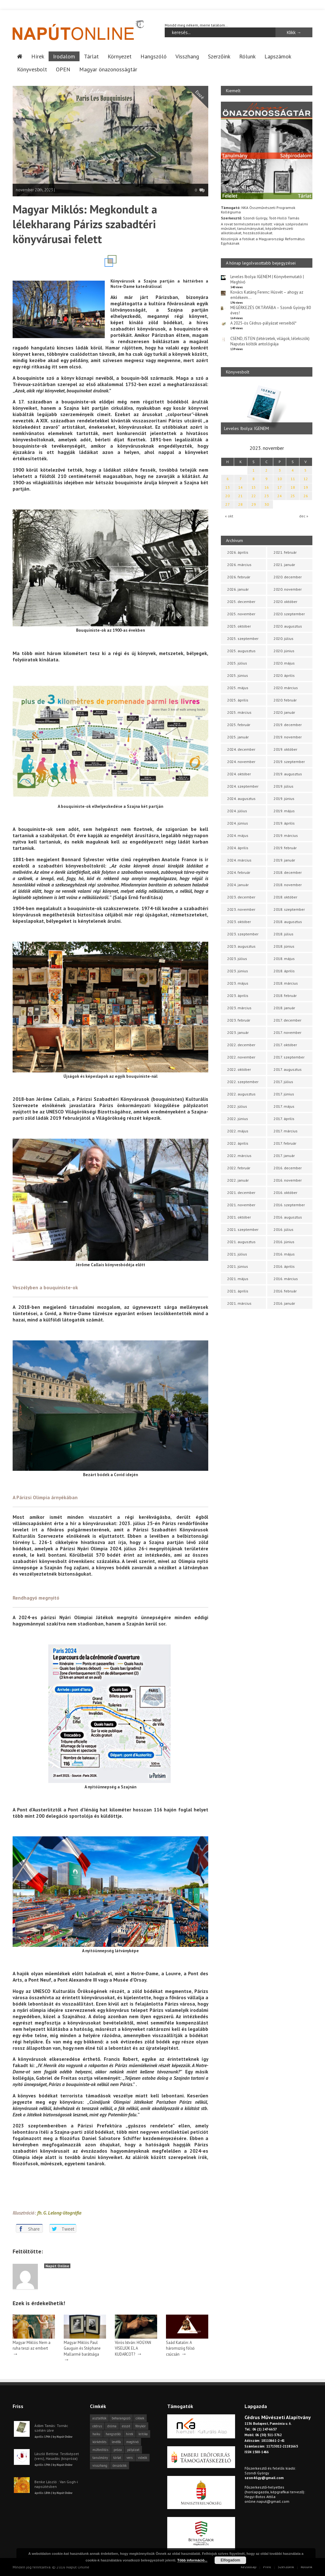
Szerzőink (219, 56)
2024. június (237, 823)
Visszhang (187, 56)
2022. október (239, 1069)
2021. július (237, 1254)
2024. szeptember (242, 786)
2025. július (237, 663)
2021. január (284, 564)
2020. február (285, 700)
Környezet (120, 56)
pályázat (133, 2449)
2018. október (285, 897)
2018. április (284, 971)
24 (279, 495)
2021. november (241, 1204)
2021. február (285, 552)
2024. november (241, 761)
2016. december (288, 1168)
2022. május (237, 1131)
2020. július (283, 638)
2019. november (288, 737)
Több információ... (192, 2560)
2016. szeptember (289, 1204)
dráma (111, 2426)
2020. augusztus (288, 626)
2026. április (237, 552)
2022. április (237, 1143)
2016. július (283, 1229)
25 (293, 495)
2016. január (284, 1303)
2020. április (284, 675)
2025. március (239, 712)
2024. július (237, 810)
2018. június (284, 946)
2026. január (238, 589)
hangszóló (113, 2433)
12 (306, 478)
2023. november (241, 909)
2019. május (284, 810)
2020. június (284, 650)
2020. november (288, 589)
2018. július (283, 934)
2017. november (287, 1032)
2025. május (237, 687)
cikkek (140, 2418)
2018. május (284, 958)
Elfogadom (230, 2560)
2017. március (286, 1131)
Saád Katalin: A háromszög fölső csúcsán (180, 2348)
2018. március (286, 983)
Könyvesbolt (32, 69)
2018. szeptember (289, 909)
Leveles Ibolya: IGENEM (246, 428)
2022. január (238, 1180)
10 (279, 478)
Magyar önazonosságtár (108, 69)
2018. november (288, 884)
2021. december (241, 1192)
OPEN (63, 69)
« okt (229, 515)
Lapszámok (277, 56)
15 (253, 487)
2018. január (284, 1007)
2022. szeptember (242, 1081)
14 (240, 487)
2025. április (237, 700)
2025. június (237, 675)
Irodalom (64, 56)
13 (227, 487)
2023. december (241, 897)
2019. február (285, 847)
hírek (129, 2433)
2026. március (239, 564)
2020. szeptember (289, 613)
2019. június (284, 798)
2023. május (237, 983)
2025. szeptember (242, 638)
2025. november (241, 613)
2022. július (237, 1106)
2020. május (284, 663)
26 (306, 495)
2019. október (285, 749)
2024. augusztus (241, 798)
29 (253, 504)
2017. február (285, 1143)
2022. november (241, 1057)
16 (266, 487)
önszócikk (120, 2465)
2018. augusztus (288, 921)
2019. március (286, 835)
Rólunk (247, 56)
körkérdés (99, 2441)
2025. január (238, 737)
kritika (143, 2433)
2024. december (241, 749)
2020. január (284, 712)
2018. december (288, 872)
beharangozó (121, 2418)
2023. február (238, 1020)
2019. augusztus (288, 774)
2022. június (237, 1118)
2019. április (284, 823)
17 (279, 487)
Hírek (37, 56)
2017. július (283, 1081)
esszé (126, 2426)
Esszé (200, 95)
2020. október (285, 601)
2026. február (238, 577)
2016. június (284, 1241)
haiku (96, 2433)
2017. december (287, 1020)
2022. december (241, 1044)
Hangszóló (153, 56)
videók (142, 2457)
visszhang (99, 2465)
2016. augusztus (288, 1217)
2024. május (237, 835)
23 (266, 495)
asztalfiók (99, 2418)
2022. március (239, 1155)
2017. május (284, 1106)
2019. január (284, 860)
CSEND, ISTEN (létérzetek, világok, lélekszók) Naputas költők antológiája (270, 341)
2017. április (284, 1118)
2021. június (237, 1266)
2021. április (237, 1291)
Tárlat (91, 56)
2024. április (237, 847)
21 (240, 495)
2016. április (284, 1266)
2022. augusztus (241, 1094)
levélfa (116, 2441)
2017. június (284, 1094)
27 (227, 504)
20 (227, 495)
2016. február (285, 1291)
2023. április (237, 995)
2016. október (285, 1192)
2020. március (286, 687)
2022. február (238, 1168)
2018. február (285, 995)
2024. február (238, 872)
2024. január (238, 884)
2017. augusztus (288, 1069)
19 (306, 487)
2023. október (239, 921)
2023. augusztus (241, 946)
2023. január (238, 1032)
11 (293, 478)
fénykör (140, 2426)
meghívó (132, 2441)
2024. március (239, 860)
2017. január (284, 1155)
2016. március (286, 1278)
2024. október (239, 774)
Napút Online (57, 2265)
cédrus (97, 2426)
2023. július (237, 958)
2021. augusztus (241, 1241)
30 (266, 504)
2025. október (239, 626)
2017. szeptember (289, 1057)
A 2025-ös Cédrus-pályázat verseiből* (263, 322)
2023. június (237, 971)
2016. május (284, 1254)
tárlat (117, 2457)
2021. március (239, 1303)
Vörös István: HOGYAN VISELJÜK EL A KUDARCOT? (133, 2348)
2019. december (288, 724)
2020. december (288, 577)
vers (130, 2457)
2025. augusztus (241, 650)
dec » (303, 515)
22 (253, 495)
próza (118, 2449)
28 (240, 504)
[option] (266, 408)
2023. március (239, 1007)
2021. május (237, 1278)
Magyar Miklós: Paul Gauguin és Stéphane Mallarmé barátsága (82, 2348)
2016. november (288, 1180)
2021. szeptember (242, 1229)
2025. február (238, 724)
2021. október (239, 1217)
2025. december (241, 601)
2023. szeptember (242, 934)
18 (293, 487)
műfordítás (100, 2449)
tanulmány (100, 2457)
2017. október (285, 1044)
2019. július (283, 786)
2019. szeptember (289, 761)
